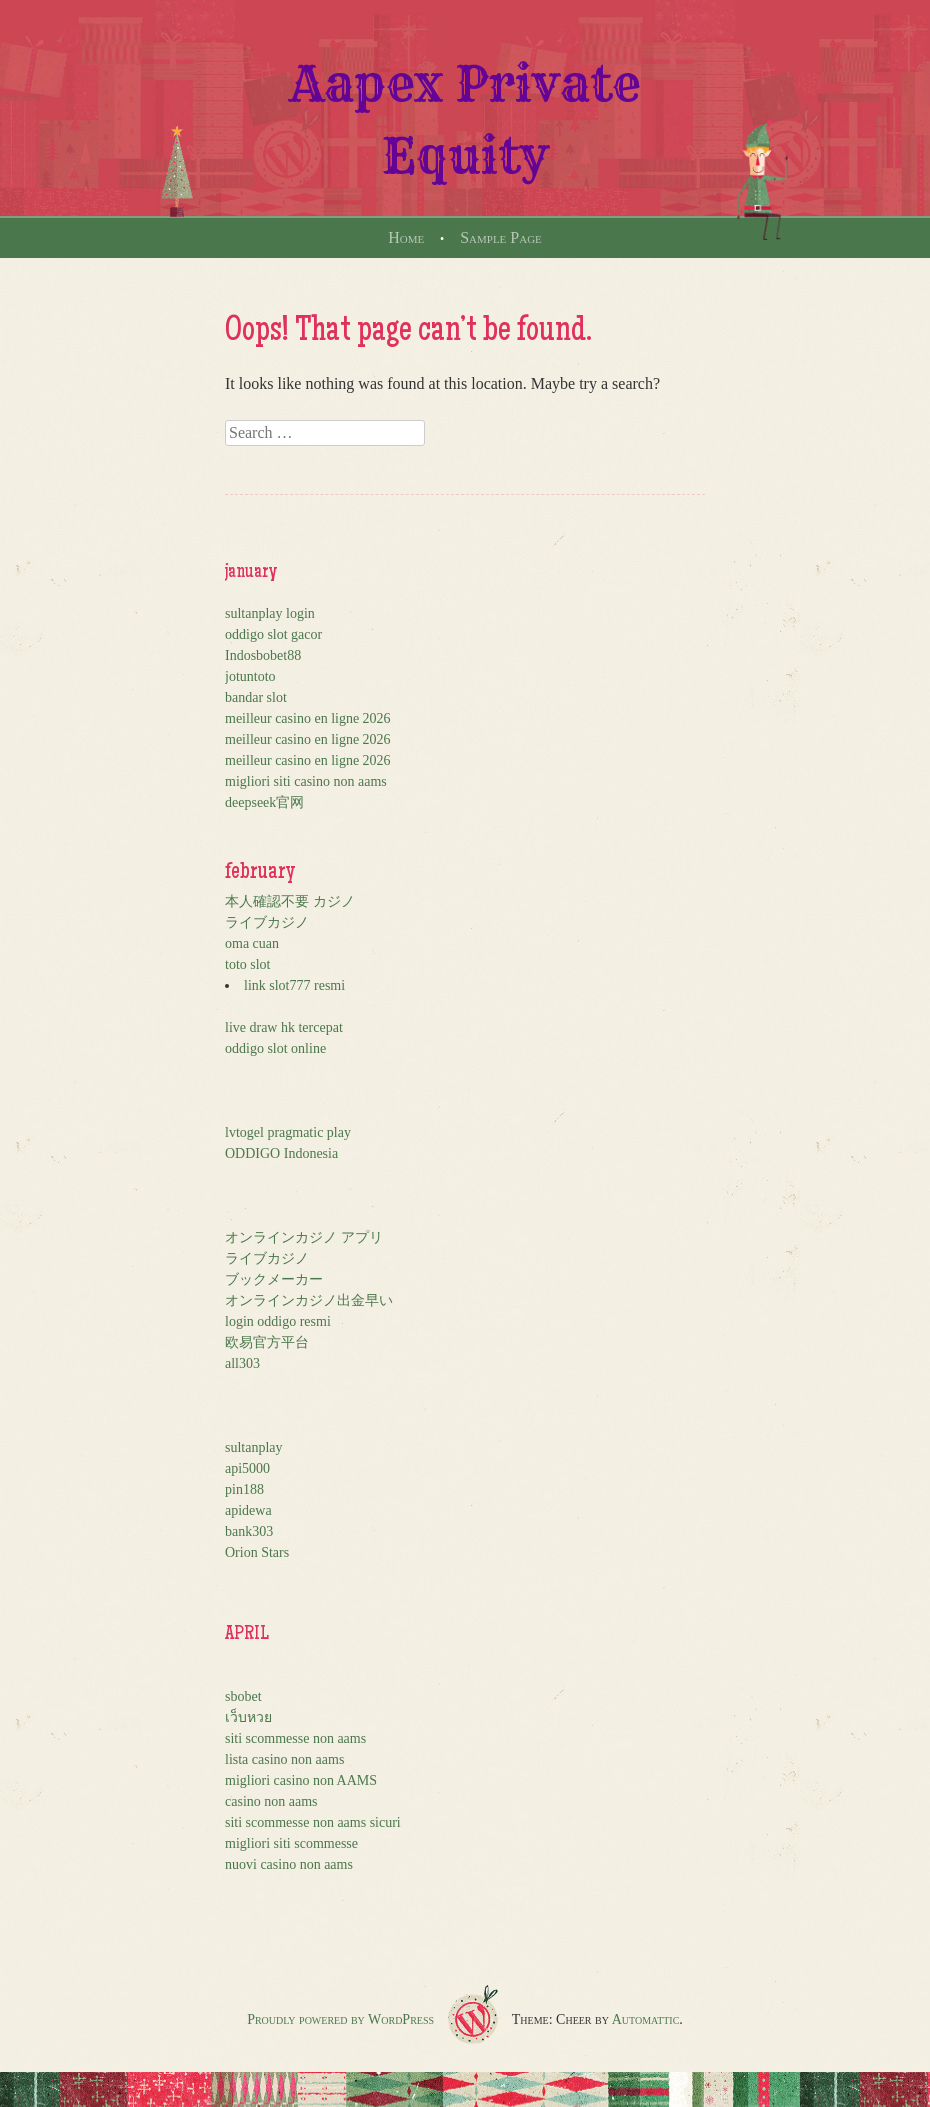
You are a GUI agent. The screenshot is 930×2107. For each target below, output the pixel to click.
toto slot (248, 964)
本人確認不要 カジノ (290, 901)
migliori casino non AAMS (301, 1780)
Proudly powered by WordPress (340, 2019)
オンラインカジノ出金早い (309, 1300)
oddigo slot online (275, 1048)
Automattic (646, 2019)
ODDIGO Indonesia (281, 1153)
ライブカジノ (267, 922)
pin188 (244, 1489)
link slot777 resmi (294, 985)
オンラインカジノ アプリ (304, 1237)
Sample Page (501, 237)
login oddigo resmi (278, 1321)
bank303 (249, 1531)
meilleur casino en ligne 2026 (308, 718)
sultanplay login (270, 613)
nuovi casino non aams (289, 1864)
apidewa (248, 1510)
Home (406, 237)
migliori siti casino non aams (306, 781)
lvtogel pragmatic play (288, 1132)
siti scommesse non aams (295, 1738)
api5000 (247, 1468)
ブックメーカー (274, 1279)
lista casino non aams (284, 1759)
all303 (242, 1363)
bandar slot (256, 697)
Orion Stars (257, 1552)
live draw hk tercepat (284, 1027)
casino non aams (271, 1801)
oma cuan (252, 943)
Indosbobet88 (263, 655)
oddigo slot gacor (273, 634)
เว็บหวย (248, 1717)
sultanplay (254, 1447)
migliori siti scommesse (291, 1843)
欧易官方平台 (267, 1342)
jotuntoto (250, 676)
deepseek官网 (264, 802)
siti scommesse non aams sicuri (313, 1822)
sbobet (243, 1696)
